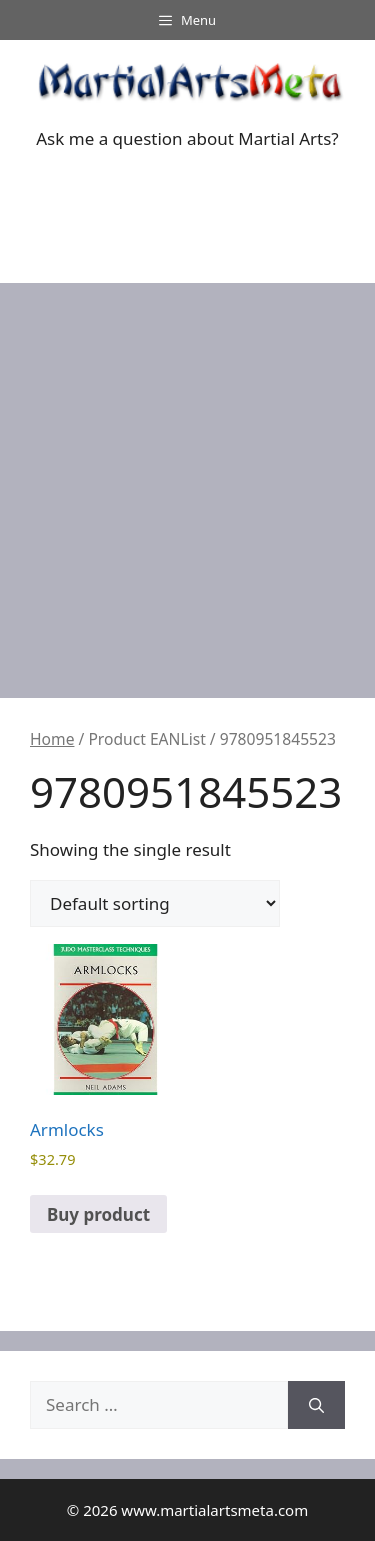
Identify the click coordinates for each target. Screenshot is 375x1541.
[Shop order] (155, 903)
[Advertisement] (187, 480)
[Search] (316, 1405)
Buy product (98, 1214)
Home (52, 739)
